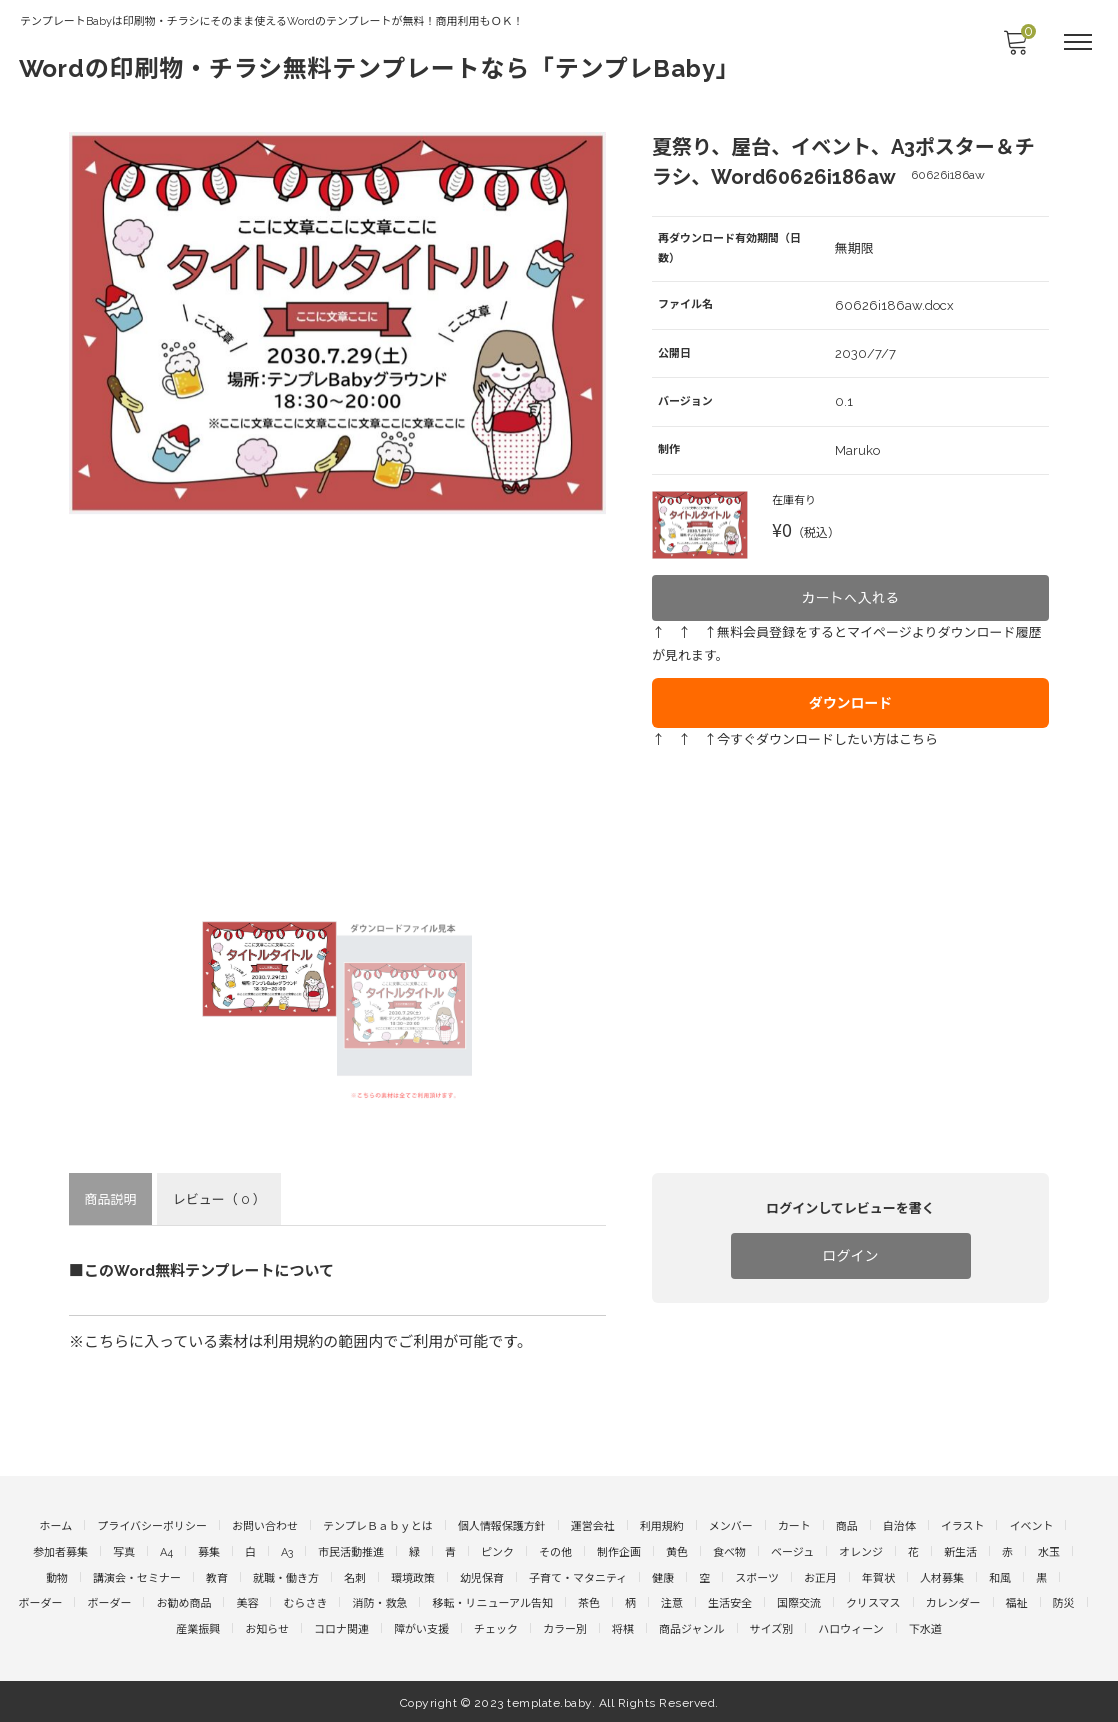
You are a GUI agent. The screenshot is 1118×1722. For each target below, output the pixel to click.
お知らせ (267, 1628)
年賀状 (878, 1576)
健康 (663, 1576)
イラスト (963, 1525)
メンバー (731, 1525)
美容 (247, 1602)
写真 (124, 1551)
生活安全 (730, 1602)
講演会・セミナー (137, 1576)
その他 (555, 1551)
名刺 (355, 1576)
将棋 (623, 1628)
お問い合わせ (265, 1525)
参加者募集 (60, 1551)
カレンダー (953, 1602)
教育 (217, 1576)
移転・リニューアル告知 (492, 1602)
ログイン (851, 1255)
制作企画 (619, 1551)
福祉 (1017, 1602)
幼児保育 (482, 1576)
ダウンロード (851, 686)
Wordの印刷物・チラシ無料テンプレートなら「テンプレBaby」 (381, 67)
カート (794, 1525)
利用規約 (662, 1525)
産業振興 (198, 1628)
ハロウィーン (850, 1628)
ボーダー (40, 1602)
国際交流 (799, 1602)
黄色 (677, 1551)
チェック (496, 1628)
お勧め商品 (183, 1602)
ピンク (497, 1551)
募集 (209, 1551)
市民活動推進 (351, 1551)
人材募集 (942, 1576)
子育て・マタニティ (578, 1576)
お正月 (820, 1576)
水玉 (1049, 1551)
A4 (166, 1551)
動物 (57, 1576)
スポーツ (757, 1576)
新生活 (960, 1551)
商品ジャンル (691, 1628)
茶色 (589, 1602)
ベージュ (792, 1551)
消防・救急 (379, 1602)
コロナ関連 (341, 1628)
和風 (1000, 1576)
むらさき (305, 1602)
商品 (847, 1525)
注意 (672, 1602)
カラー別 (565, 1628)
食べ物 (729, 1551)
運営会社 (593, 1525)
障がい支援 (421, 1628)
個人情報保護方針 (502, 1525)
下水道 (925, 1628)
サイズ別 (772, 1628)
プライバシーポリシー (152, 1525)
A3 (287, 1551)
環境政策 (413, 1576)
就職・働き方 (286, 1576)
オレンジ (861, 1551)
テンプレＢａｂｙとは (378, 1525)
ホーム (56, 1525)
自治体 (899, 1525)
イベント (1031, 1525)
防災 (1064, 1602)
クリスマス (873, 1602)
